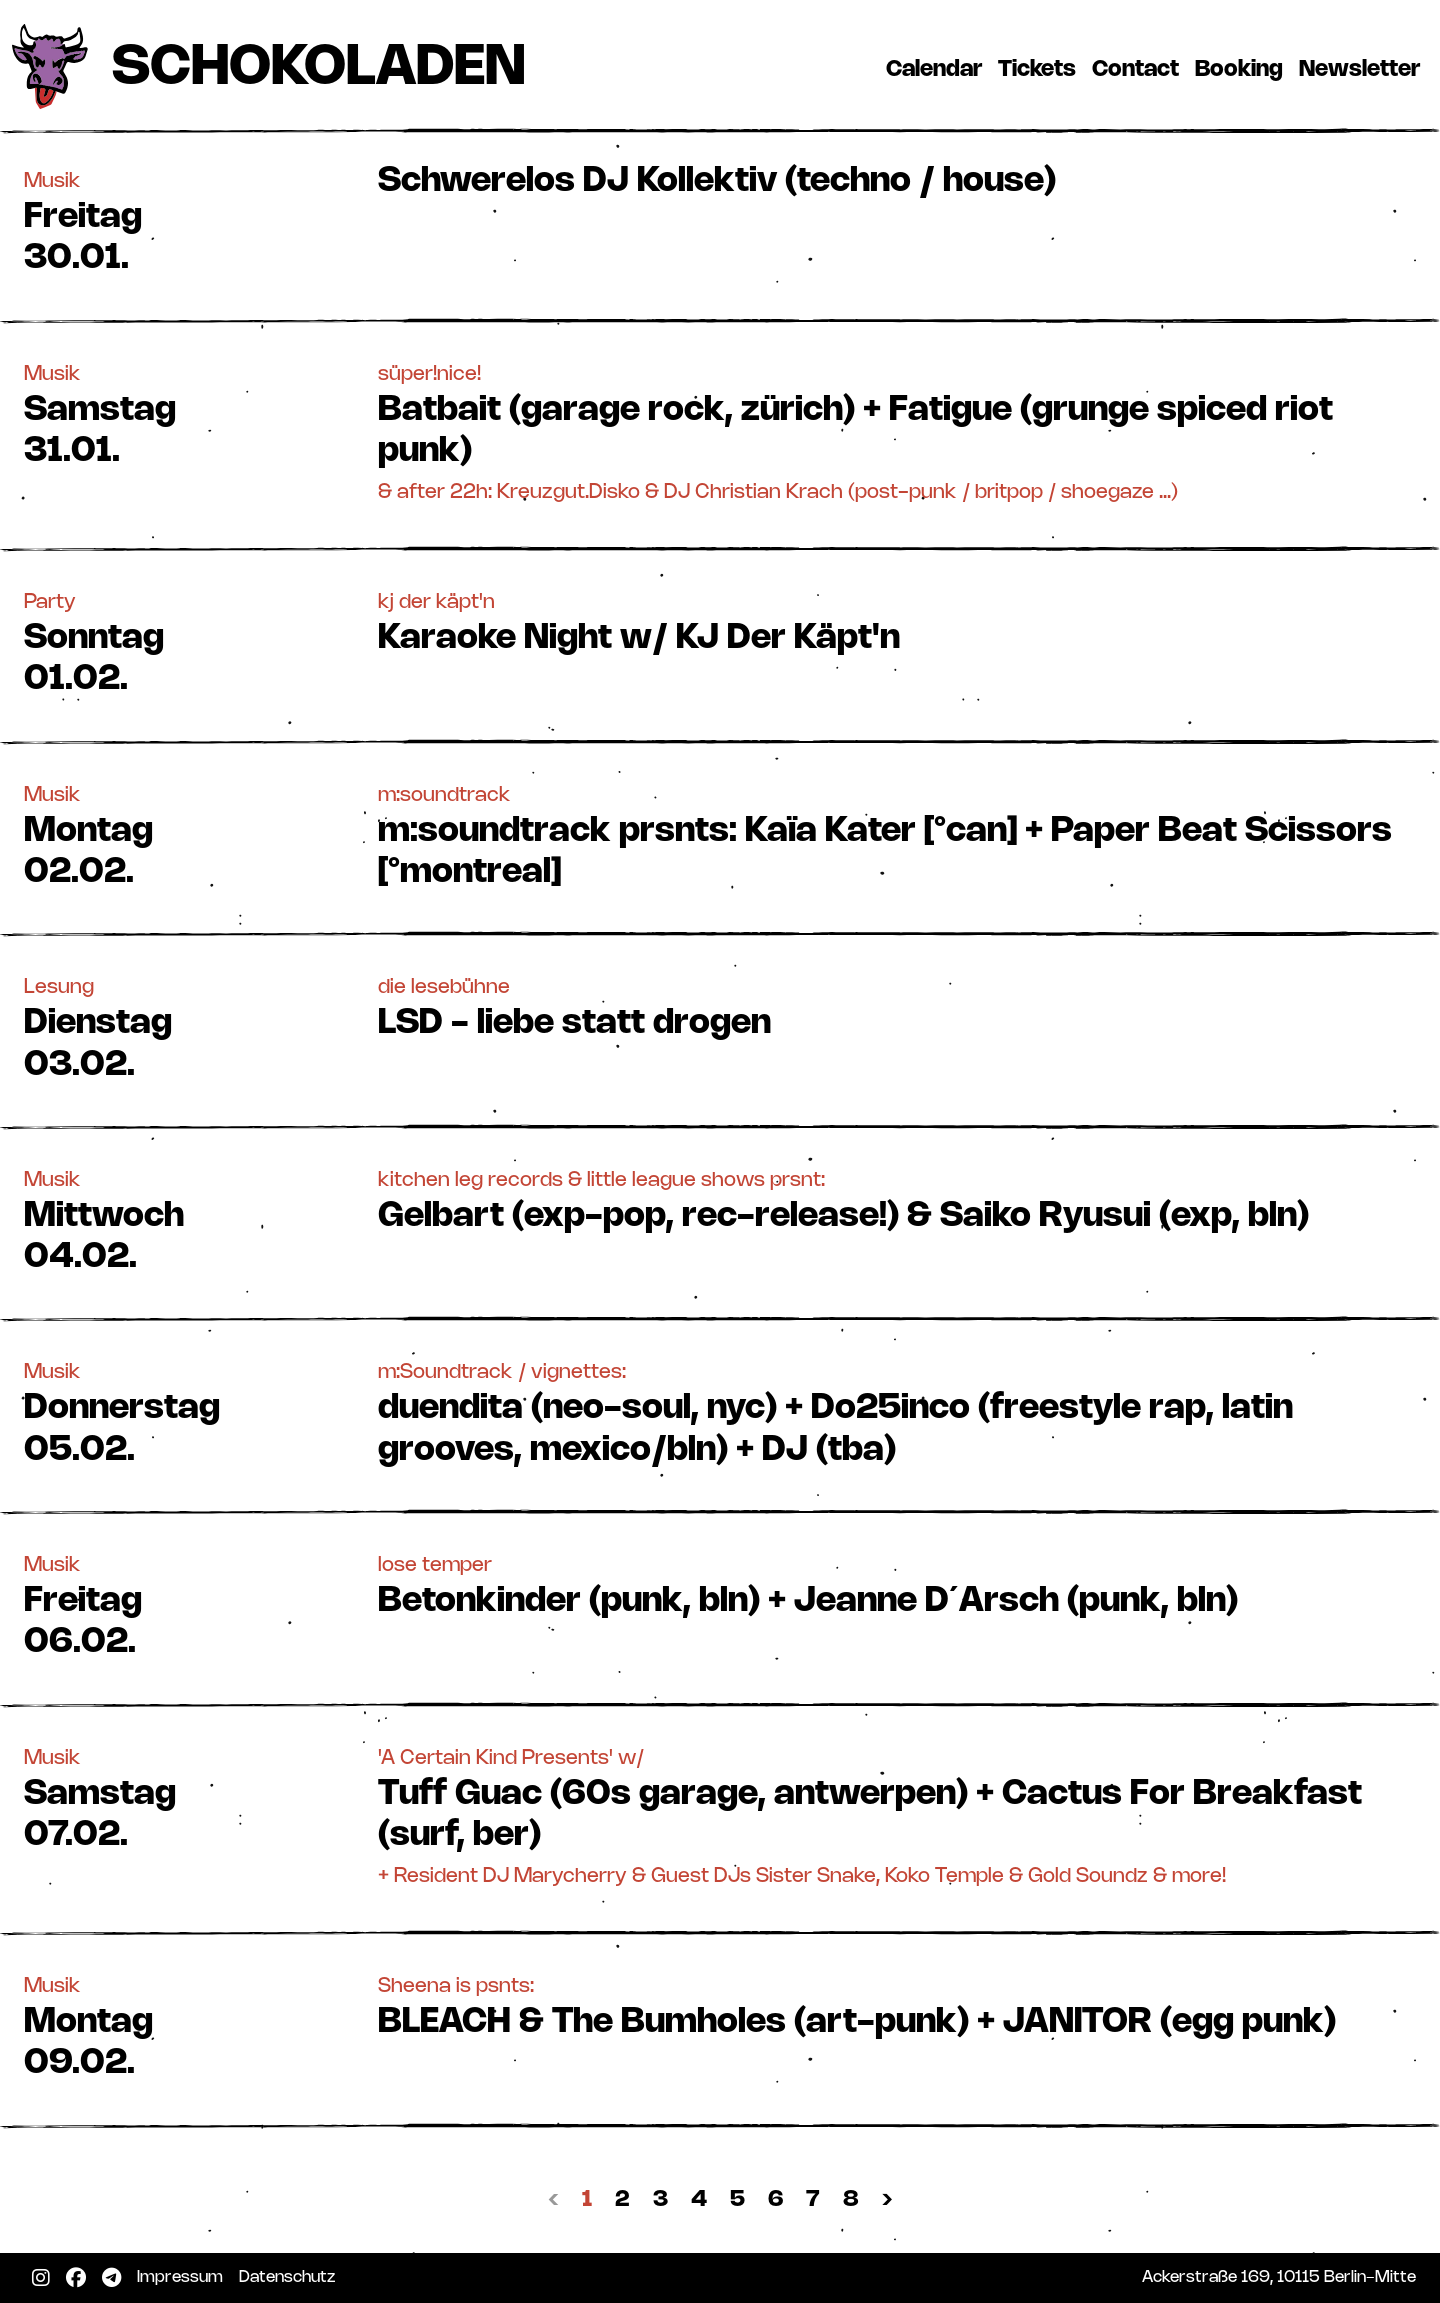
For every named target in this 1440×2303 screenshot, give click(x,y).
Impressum (184, 2277)
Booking (1243, 69)
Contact (1139, 69)
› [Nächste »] (887, 2199)
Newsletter (1363, 69)
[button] (720, 221)
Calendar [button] (934, 69)
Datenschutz (291, 2277)
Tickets (1041, 69)
